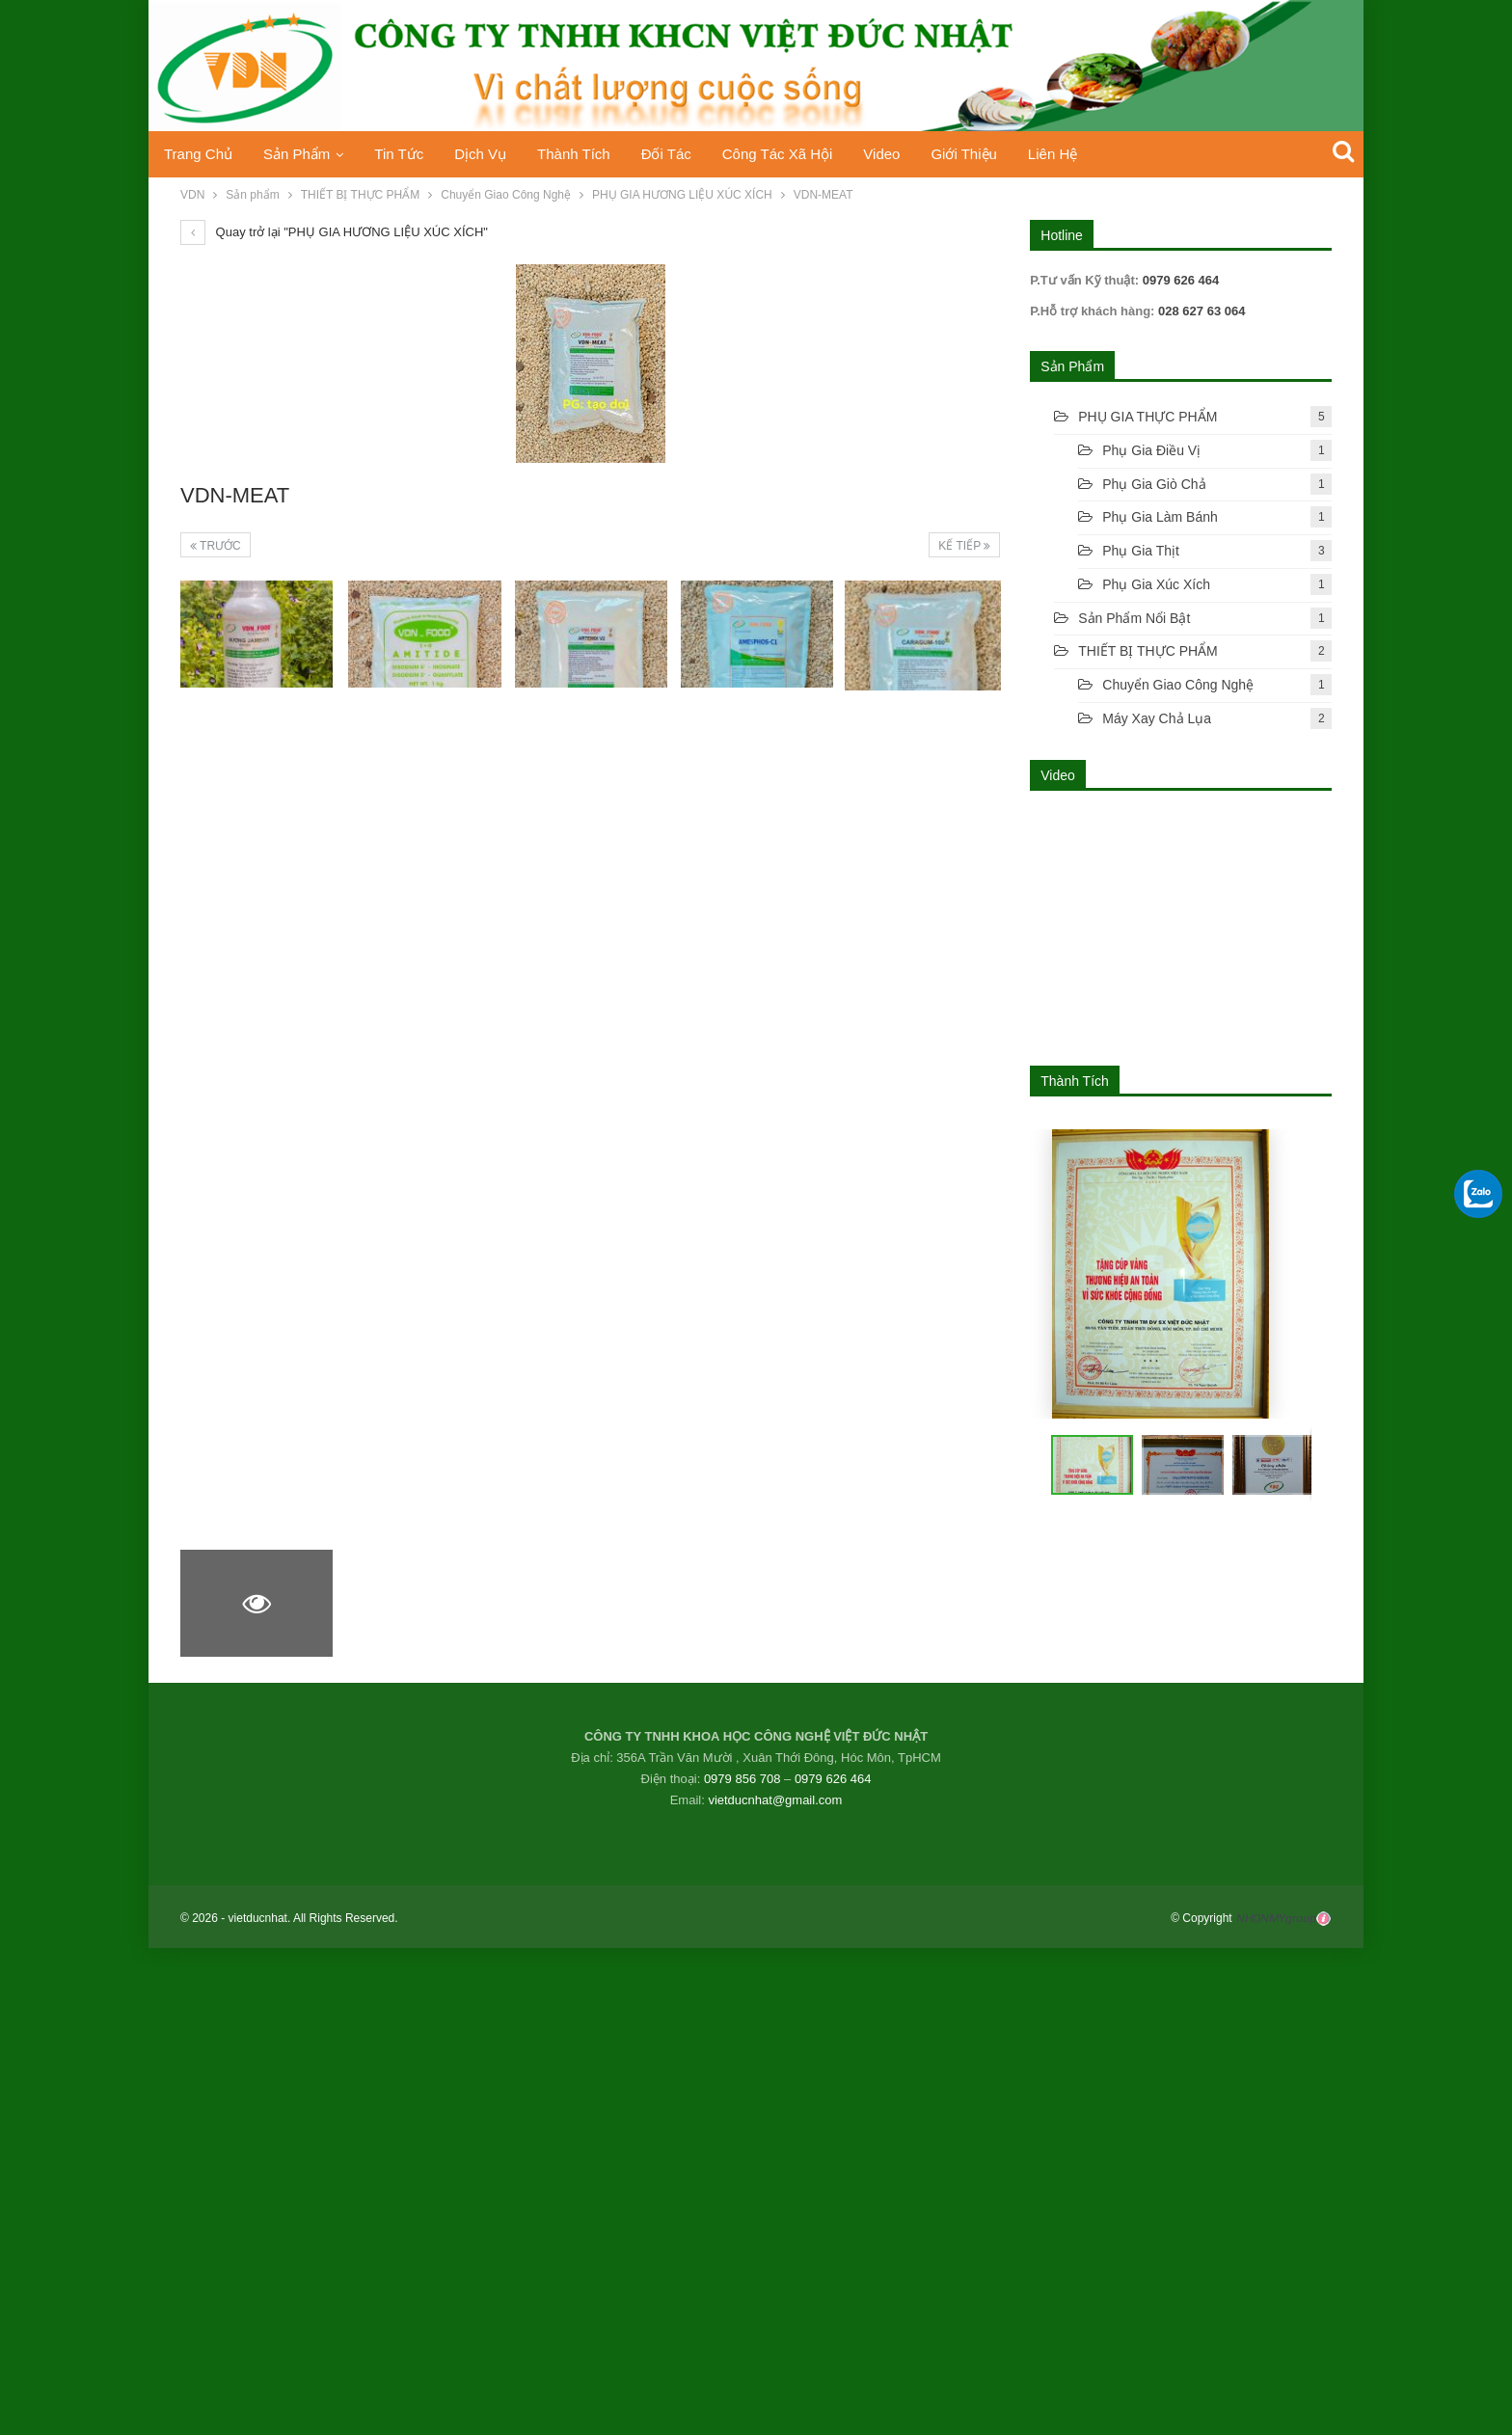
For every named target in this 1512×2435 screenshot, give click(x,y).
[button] (1175, 1464)
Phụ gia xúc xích (1156, 584)
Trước (215, 546)
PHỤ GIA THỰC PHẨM (1147, 416)
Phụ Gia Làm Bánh (1160, 517)
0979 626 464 (833, 1779)
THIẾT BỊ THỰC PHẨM (1148, 651)
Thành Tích (588, 154)
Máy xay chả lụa (1156, 718)
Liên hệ (1083, 154)
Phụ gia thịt (1140, 550)
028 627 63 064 (1199, 311)
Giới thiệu (991, 154)
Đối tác (684, 154)
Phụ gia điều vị (1151, 450)
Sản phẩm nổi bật (1134, 618)
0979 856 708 (742, 1779)
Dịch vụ (491, 154)
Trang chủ (198, 154)
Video (906, 154)
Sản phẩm (300, 154)
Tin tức (406, 154)
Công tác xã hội (797, 154)
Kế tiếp (964, 546)
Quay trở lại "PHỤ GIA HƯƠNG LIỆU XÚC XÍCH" (334, 232)
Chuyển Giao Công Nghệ (1178, 684)
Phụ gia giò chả (1153, 484)
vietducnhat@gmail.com (775, 1800)
